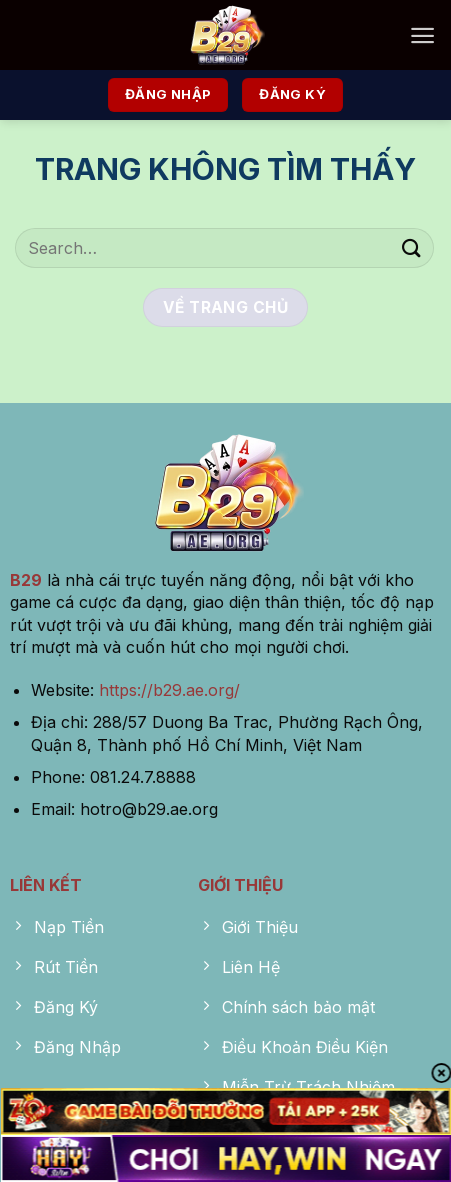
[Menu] (422, 35)
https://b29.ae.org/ (169, 690)
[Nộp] (412, 247)
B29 (26, 580)
